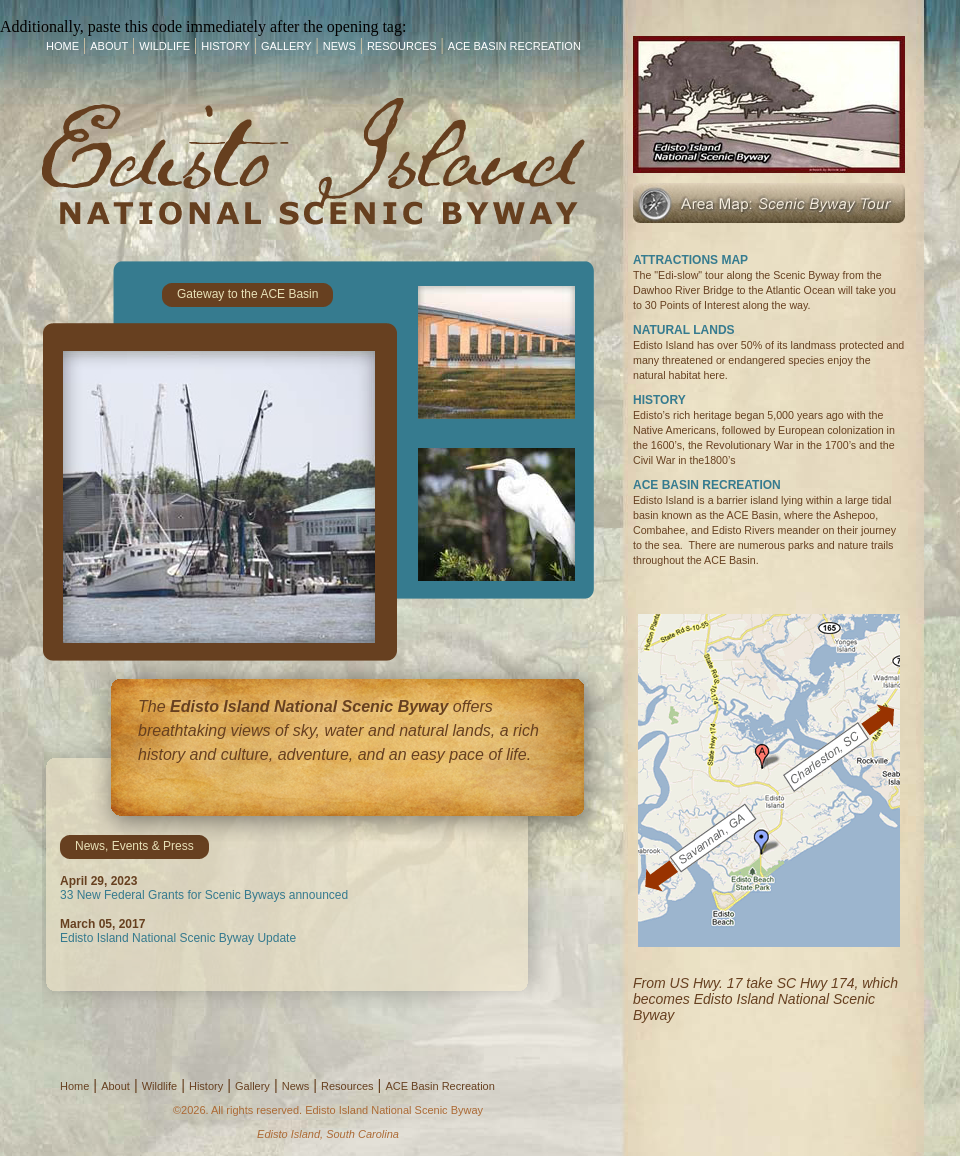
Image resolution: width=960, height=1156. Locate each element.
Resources (402, 46)
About (109, 46)
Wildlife (164, 46)
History (225, 46)
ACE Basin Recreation (514, 46)
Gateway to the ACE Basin (247, 294)
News (339, 46)
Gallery (286, 46)
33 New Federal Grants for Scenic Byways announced (204, 895)
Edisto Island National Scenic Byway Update (178, 938)
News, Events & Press (134, 846)
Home (62, 46)
